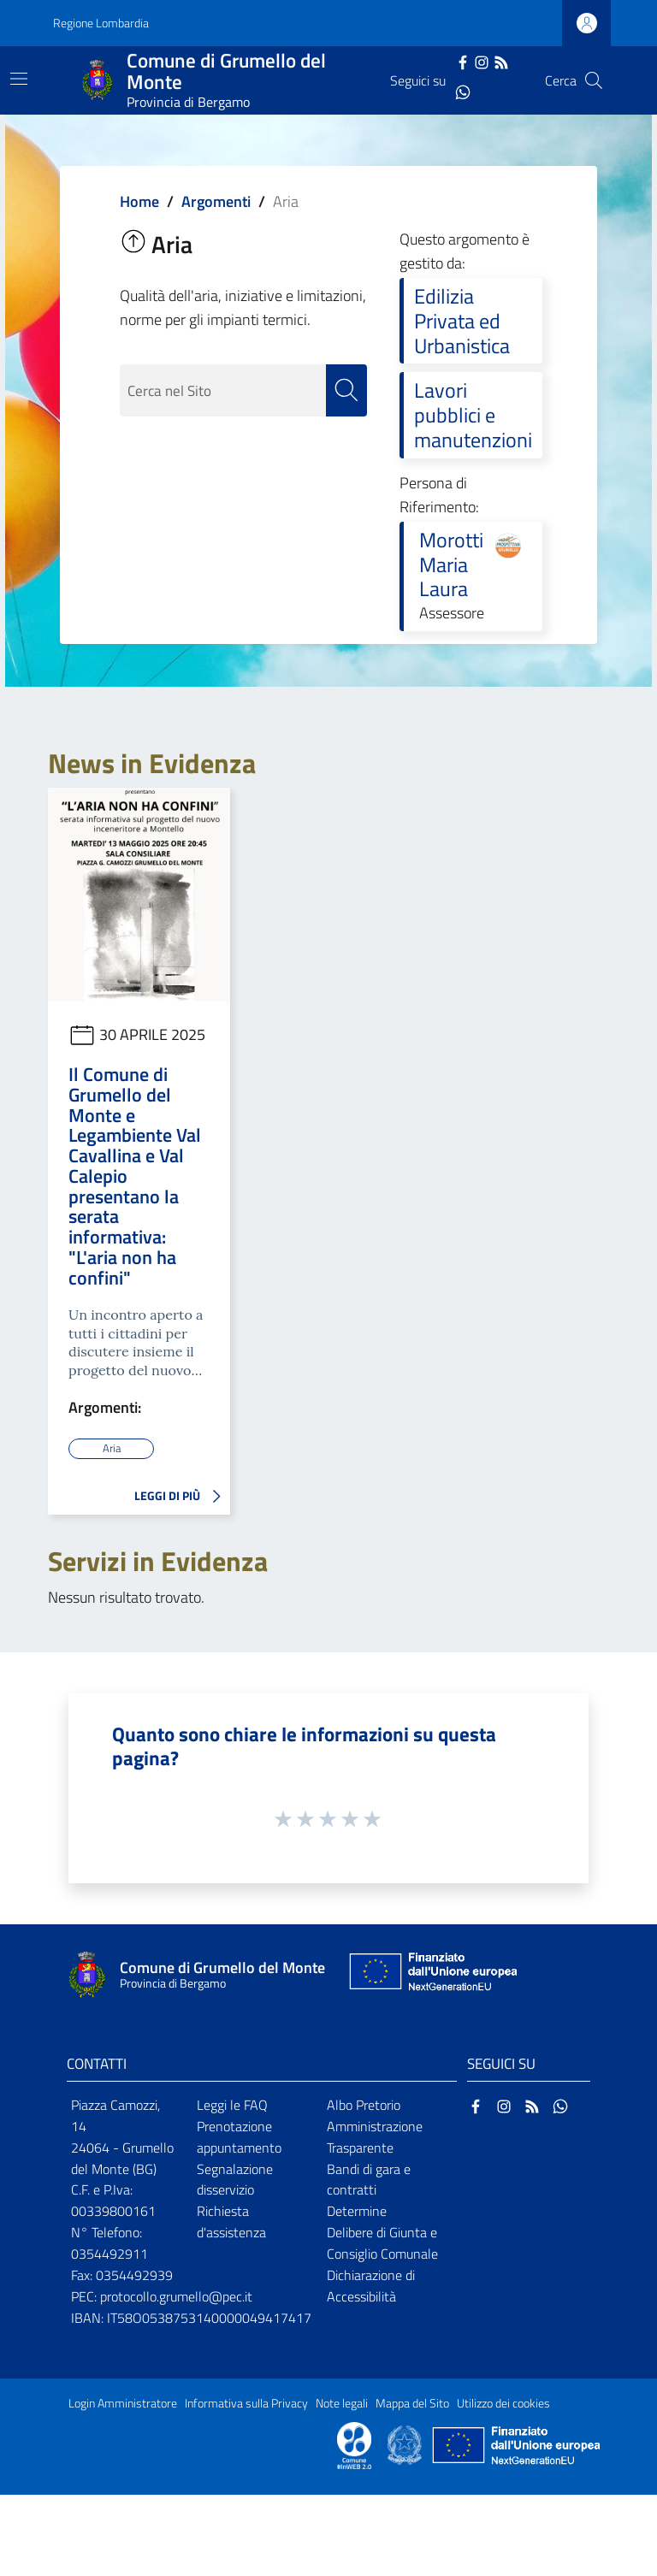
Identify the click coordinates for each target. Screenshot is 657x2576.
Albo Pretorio (363, 2104)
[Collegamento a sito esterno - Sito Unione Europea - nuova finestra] (431, 1975)
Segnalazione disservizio (235, 2179)
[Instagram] (481, 60)
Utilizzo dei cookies (503, 2402)
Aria (111, 1448)
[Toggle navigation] (19, 78)
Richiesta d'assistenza (231, 2221)
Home (139, 201)
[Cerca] (593, 80)
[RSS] (501, 60)
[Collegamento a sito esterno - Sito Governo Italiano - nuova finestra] (406, 2443)
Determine (357, 2211)
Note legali (342, 2402)
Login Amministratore (122, 2402)
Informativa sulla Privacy (246, 2402)
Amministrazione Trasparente (375, 2136)
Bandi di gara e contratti (369, 2179)
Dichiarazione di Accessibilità (371, 2285)
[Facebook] (462, 60)
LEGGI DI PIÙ (182, 1496)
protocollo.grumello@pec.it (176, 2295)
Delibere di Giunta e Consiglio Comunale (382, 2243)
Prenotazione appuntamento (239, 2136)
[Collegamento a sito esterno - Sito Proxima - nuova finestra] (354, 2443)
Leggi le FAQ (232, 2104)
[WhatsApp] (462, 90)
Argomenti (216, 201)
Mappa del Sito (412, 2402)
